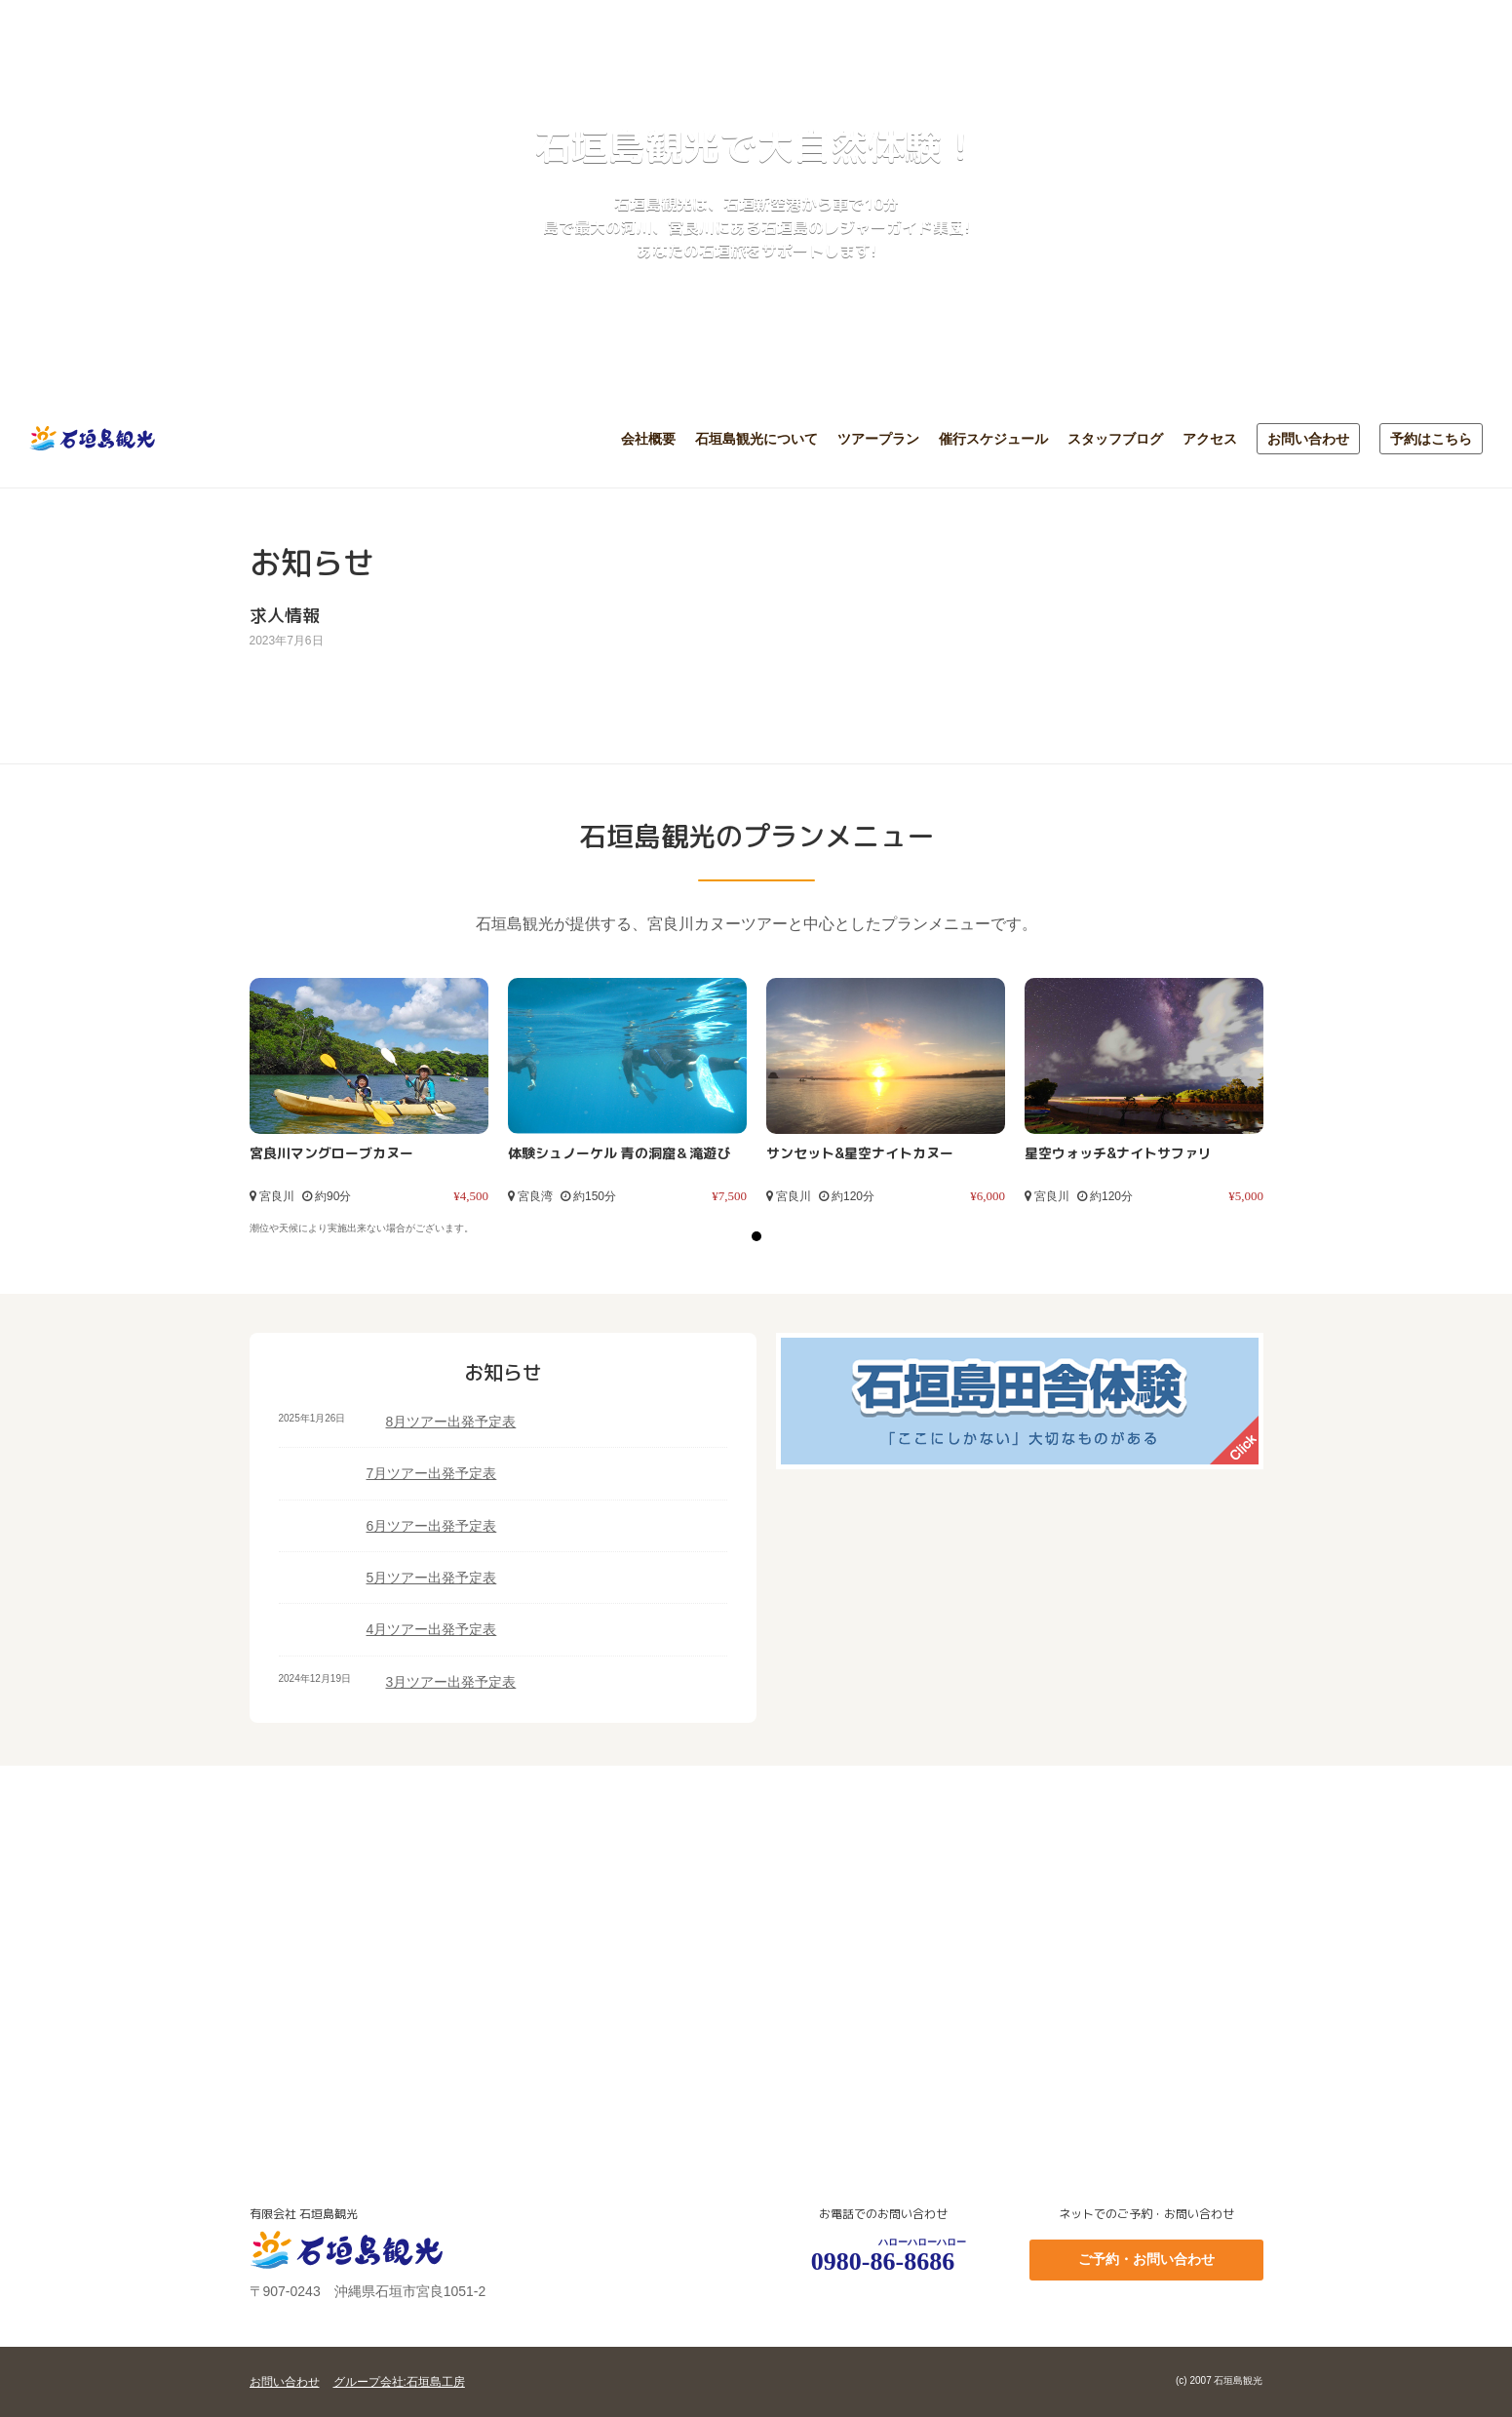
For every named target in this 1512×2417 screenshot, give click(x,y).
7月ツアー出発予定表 (432, 1473)
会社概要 (648, 439)
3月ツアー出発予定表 (451, 1682)
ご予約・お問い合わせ (1146, 2259)
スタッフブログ (1115, 439)
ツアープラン (878, 439)
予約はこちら (1431, 439)
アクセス (1209, 439)
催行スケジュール (993, 439)
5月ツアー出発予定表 (432, 1577)
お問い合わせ (1308, 439)
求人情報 (285, 616)
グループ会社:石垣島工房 (399, 2382)
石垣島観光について (756, 439)
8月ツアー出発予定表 (451, 1421)
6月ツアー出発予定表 (432, 1526)
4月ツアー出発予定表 (432, 1629)
